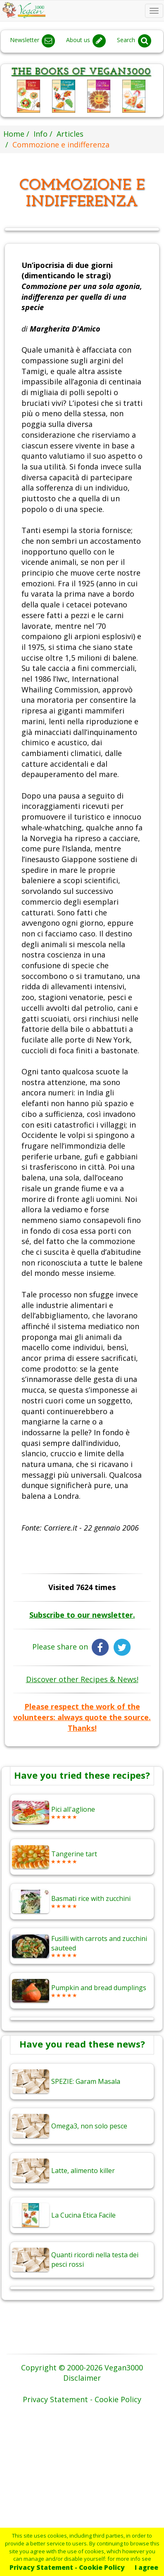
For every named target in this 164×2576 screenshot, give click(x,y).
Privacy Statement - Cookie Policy (67, 2567)
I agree (146, 2567)
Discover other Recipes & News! (82, 1679)
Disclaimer (82, 2378)
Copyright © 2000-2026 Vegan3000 (82, 2367)
